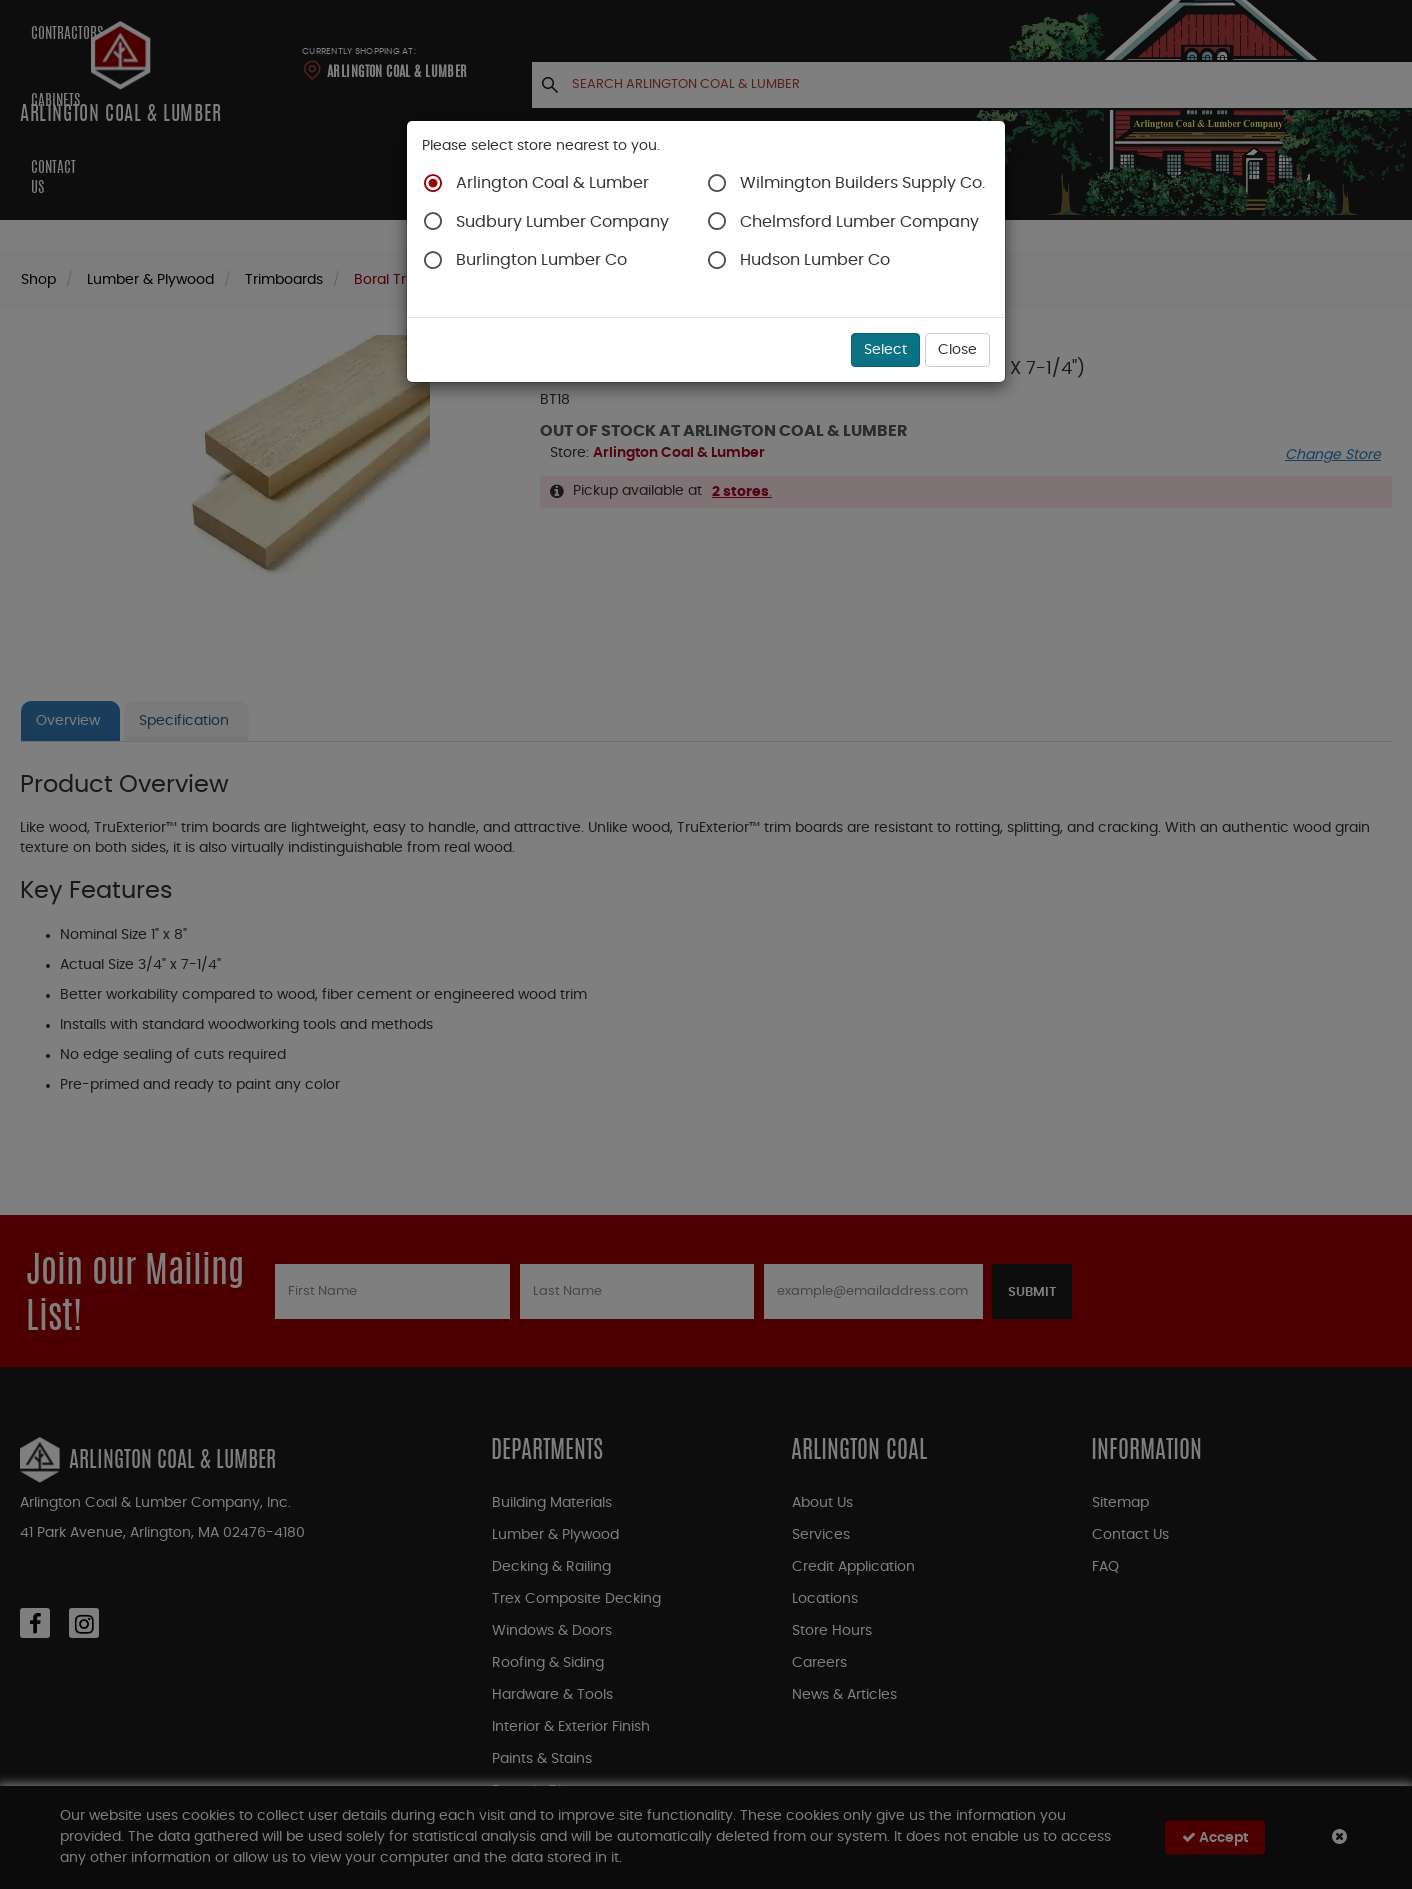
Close (957, 350)
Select (885, 350)
